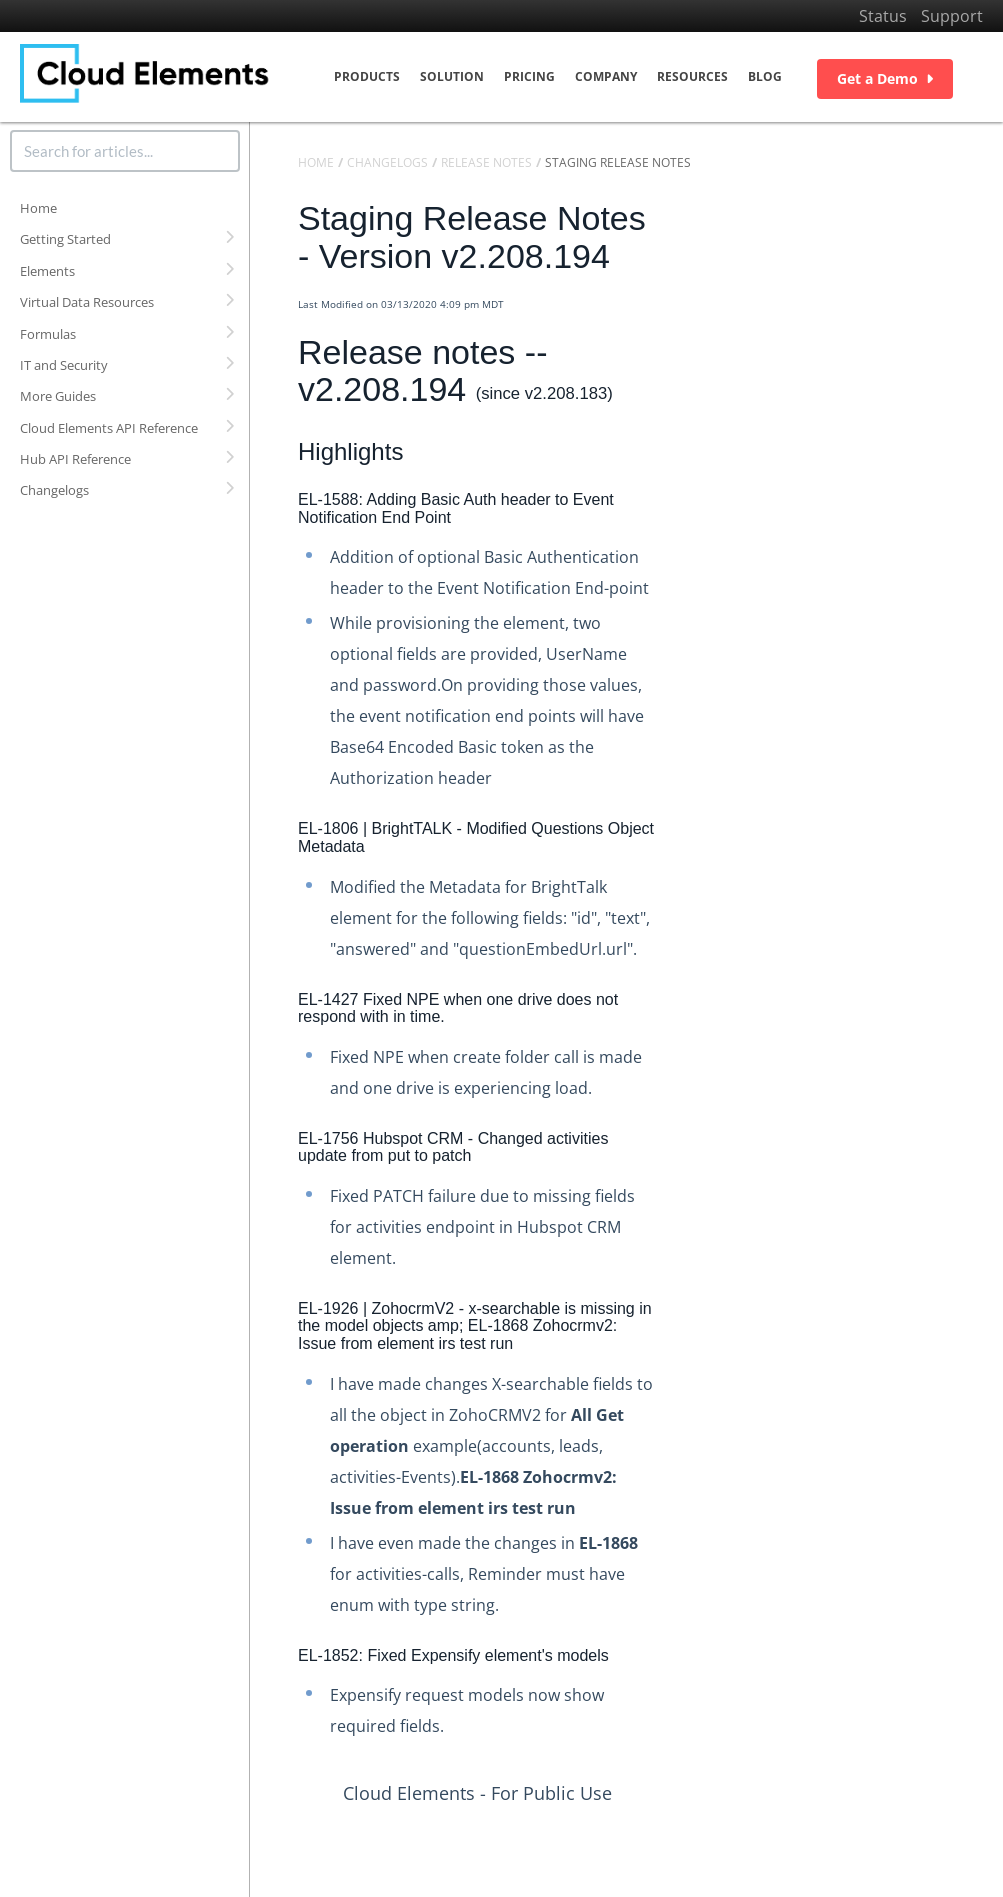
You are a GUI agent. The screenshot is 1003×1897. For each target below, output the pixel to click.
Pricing (529, 76)
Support (952, 16)
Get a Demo (885, 78)
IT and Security (64, 365)
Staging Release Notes (618, 162)
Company (606, 76)
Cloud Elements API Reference (109, 428)
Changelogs (54, 490)
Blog (765, 76)
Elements (47, 271)
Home (38, 208)
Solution (452, 76)
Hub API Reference (75, 459)
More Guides (58, 396)
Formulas (48, 334)
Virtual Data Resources (87, 302)
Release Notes (486, 162)
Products (367, 76)
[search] (125, 151)
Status (883, 16)
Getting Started (65, 239)
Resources (692, 76)
